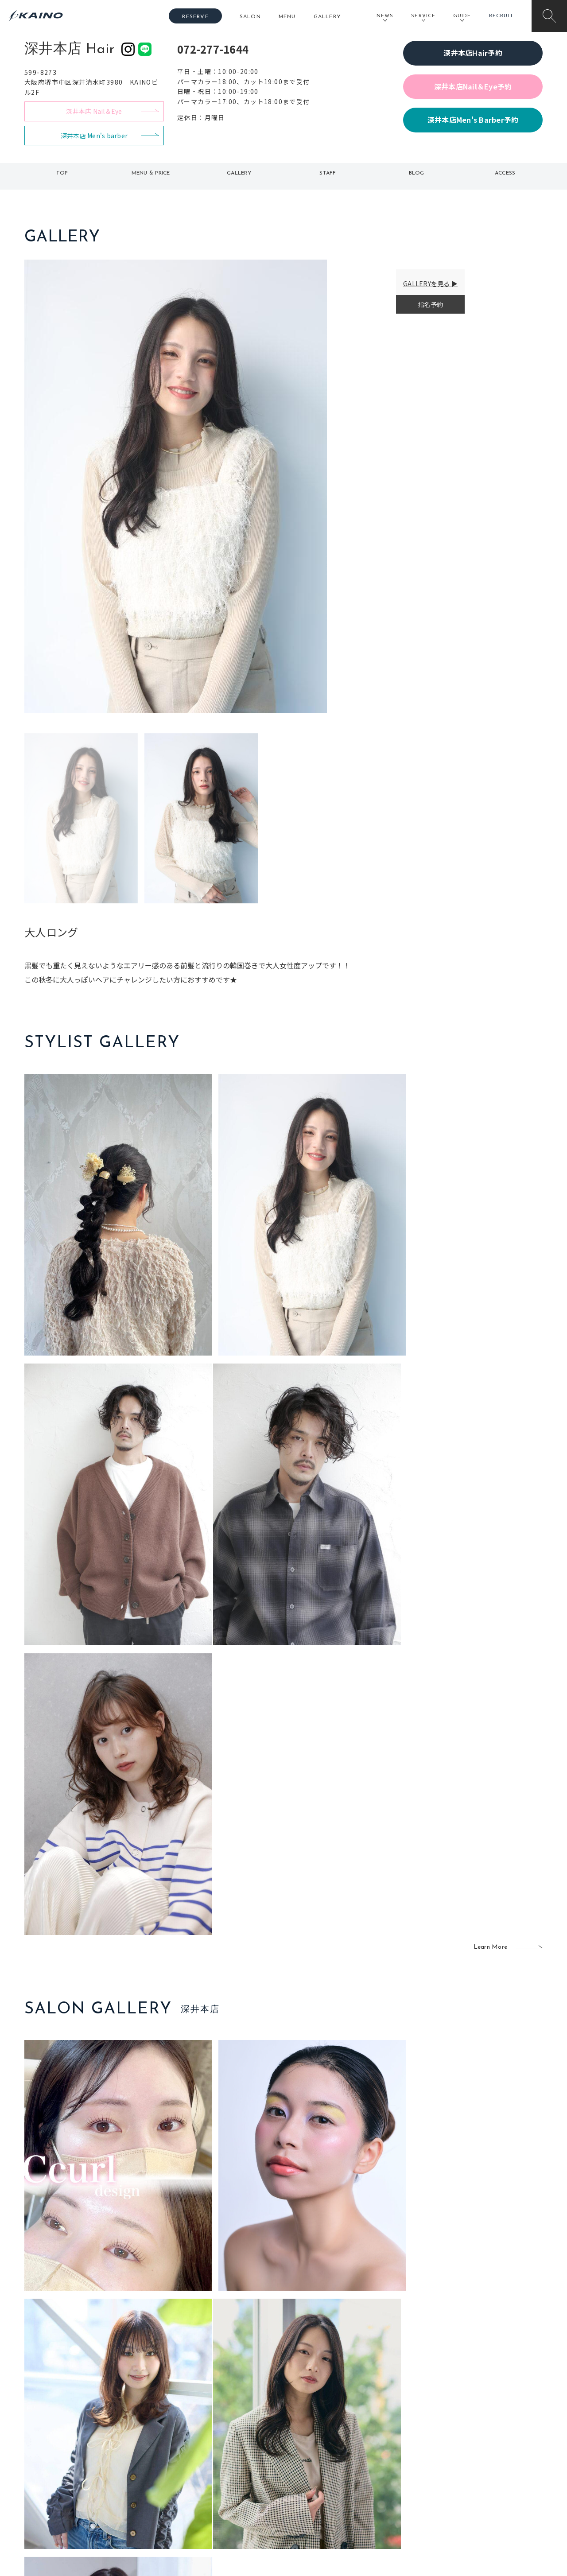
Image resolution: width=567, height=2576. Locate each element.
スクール (378, 2448)
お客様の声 (84, 2476)
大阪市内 (186, 2448)
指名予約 (430, 304)
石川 (232, 2434)
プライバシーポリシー (485, 2491)
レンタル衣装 (311, 2462)
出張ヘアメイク (388, 2434)
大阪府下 (186, 2462)
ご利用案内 (84, 2447)
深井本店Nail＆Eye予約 (473, 86)
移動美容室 (308, 2434)
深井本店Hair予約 (472, 52)
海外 (232, 2491)
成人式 (375, 2462)
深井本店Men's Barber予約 (473, 119)
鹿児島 (235, 2477)
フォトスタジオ (314, 2448)
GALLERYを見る (426, 283)
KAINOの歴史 (473, 2448)
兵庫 (180, 2505)
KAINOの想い (473, 2434)
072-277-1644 (213, 49)
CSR (460, 2477)
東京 (180, 2434)
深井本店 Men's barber (94, 135)
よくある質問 (84, 2461)
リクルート (469, 2462)
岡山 (232, 2448)
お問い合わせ (473, 2505)
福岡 (232, 2462)
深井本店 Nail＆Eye (94, 111)
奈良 (180, 2491)
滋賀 (180, 2477)
